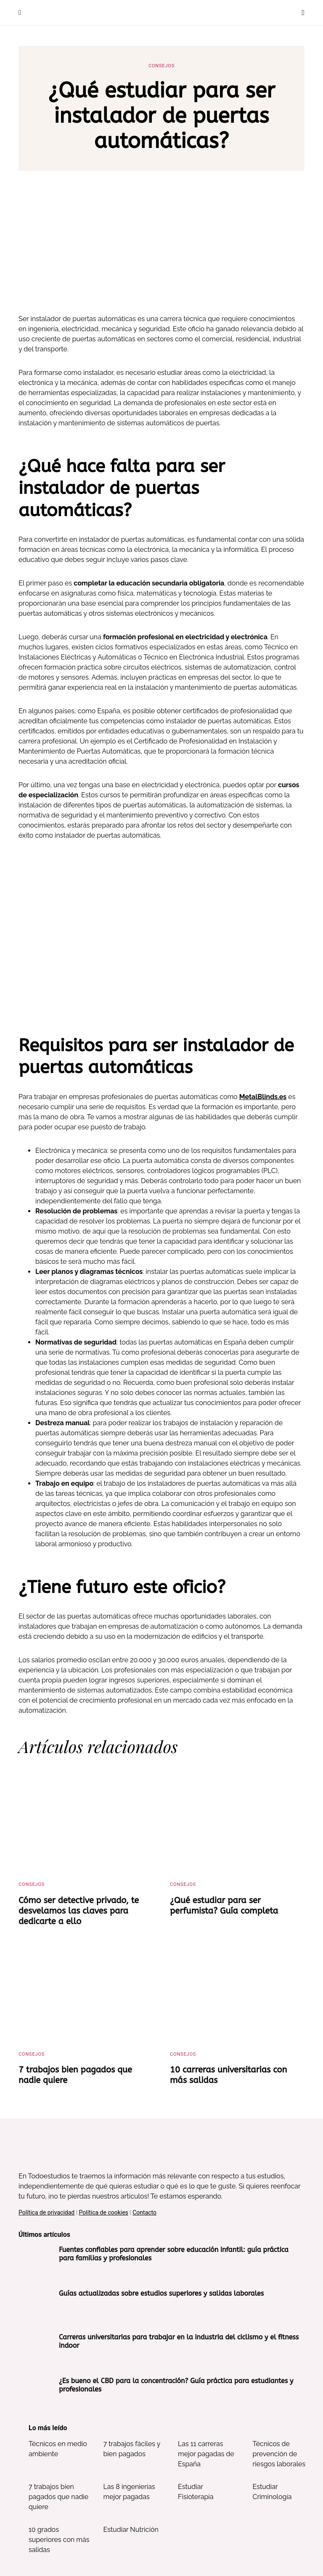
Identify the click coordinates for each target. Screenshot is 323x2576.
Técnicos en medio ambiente (58, 2449)
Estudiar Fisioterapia (196, 2492)
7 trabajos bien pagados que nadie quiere (58, 2497)
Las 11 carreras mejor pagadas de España (206, 2454)
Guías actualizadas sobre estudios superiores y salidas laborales (161, 2293)
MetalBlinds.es (262, 1097)
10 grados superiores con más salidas (59, 2540)
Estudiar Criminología (272, 2492)
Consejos (161, 66)
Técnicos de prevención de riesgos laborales (279, 2454)
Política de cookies (103, 2212)
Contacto (144, 2212)
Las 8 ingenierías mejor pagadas (129, 2492)
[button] (20, 13)
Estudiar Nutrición (131, 2530)
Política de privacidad (46, 2212)
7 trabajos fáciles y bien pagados (131, 2449)
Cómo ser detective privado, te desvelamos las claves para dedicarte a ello (79, 1911)
